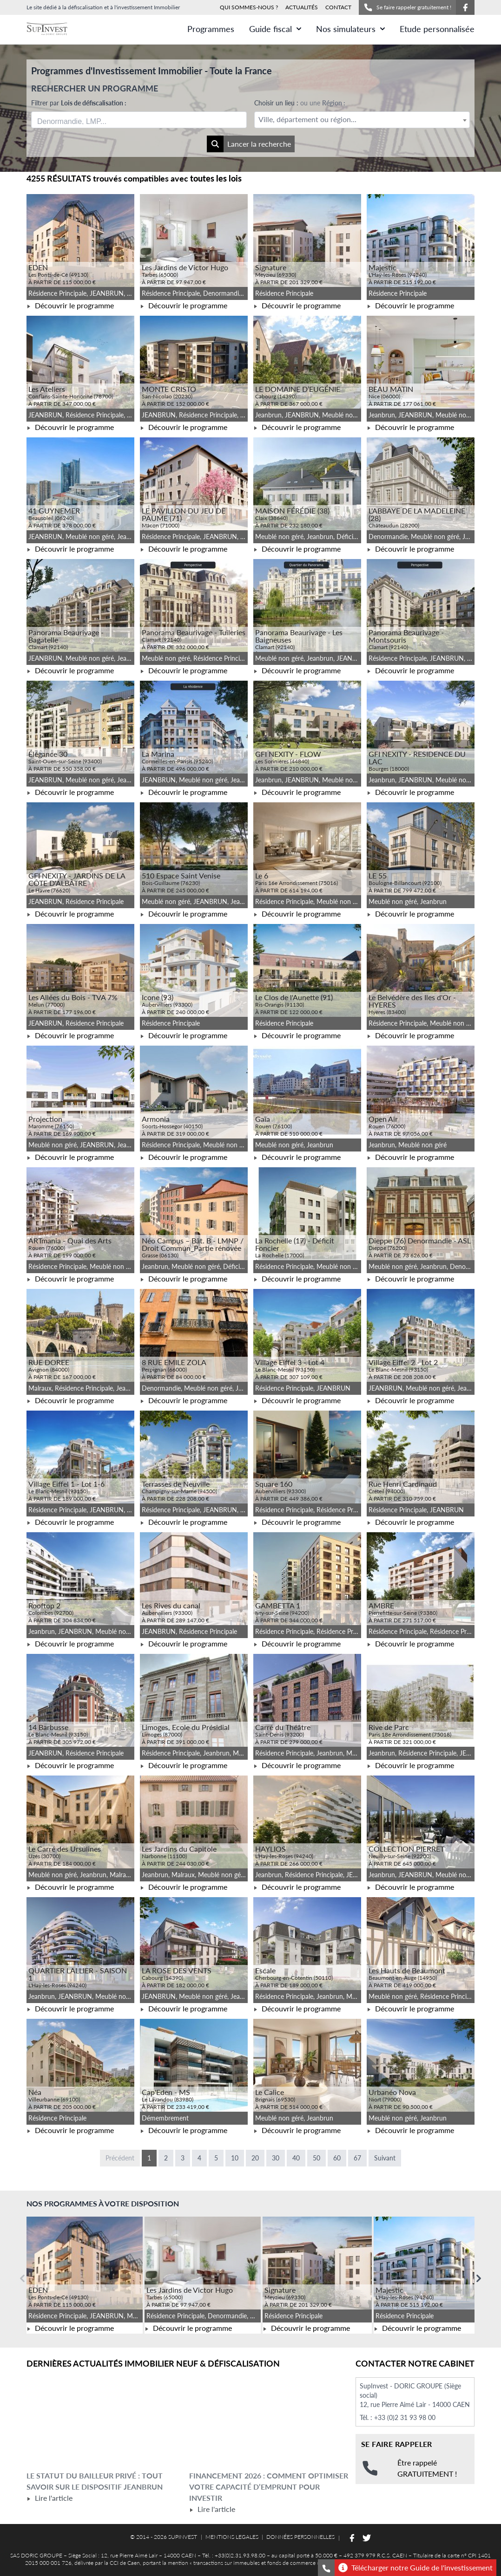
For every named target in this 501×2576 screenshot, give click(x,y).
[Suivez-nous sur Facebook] (465, 7)
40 (296, 2158)
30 (275, 2158)
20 (255, 2158)
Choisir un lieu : (299, 103)
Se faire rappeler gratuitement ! (407, 7)
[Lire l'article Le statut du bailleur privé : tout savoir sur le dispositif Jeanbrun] (105, 2423)
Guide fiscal (275, 29)
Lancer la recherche (249, 144)
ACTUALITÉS (301, 7)
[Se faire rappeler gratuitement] (326, 2567)
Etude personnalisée (437, 29)
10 (234, 2158)
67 (357, 2158)
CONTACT (338, 7)
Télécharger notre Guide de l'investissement (415, 2567)
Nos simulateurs (350, 29)
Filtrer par (78, 103)
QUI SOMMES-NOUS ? (249, 7)
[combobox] (139, 119)
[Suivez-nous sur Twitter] (366, 2538)
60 (337, 2158)
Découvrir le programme (70, 305)
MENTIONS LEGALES (231, 2536)
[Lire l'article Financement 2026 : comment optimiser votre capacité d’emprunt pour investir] (268, 2423)
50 (316, 2158)
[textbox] (362, 119)
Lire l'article (49, 2497)
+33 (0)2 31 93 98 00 (404, 2417)
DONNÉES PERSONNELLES (300, 2536)
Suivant (385, 2158)
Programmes (210, 29)
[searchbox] (81, 119)
